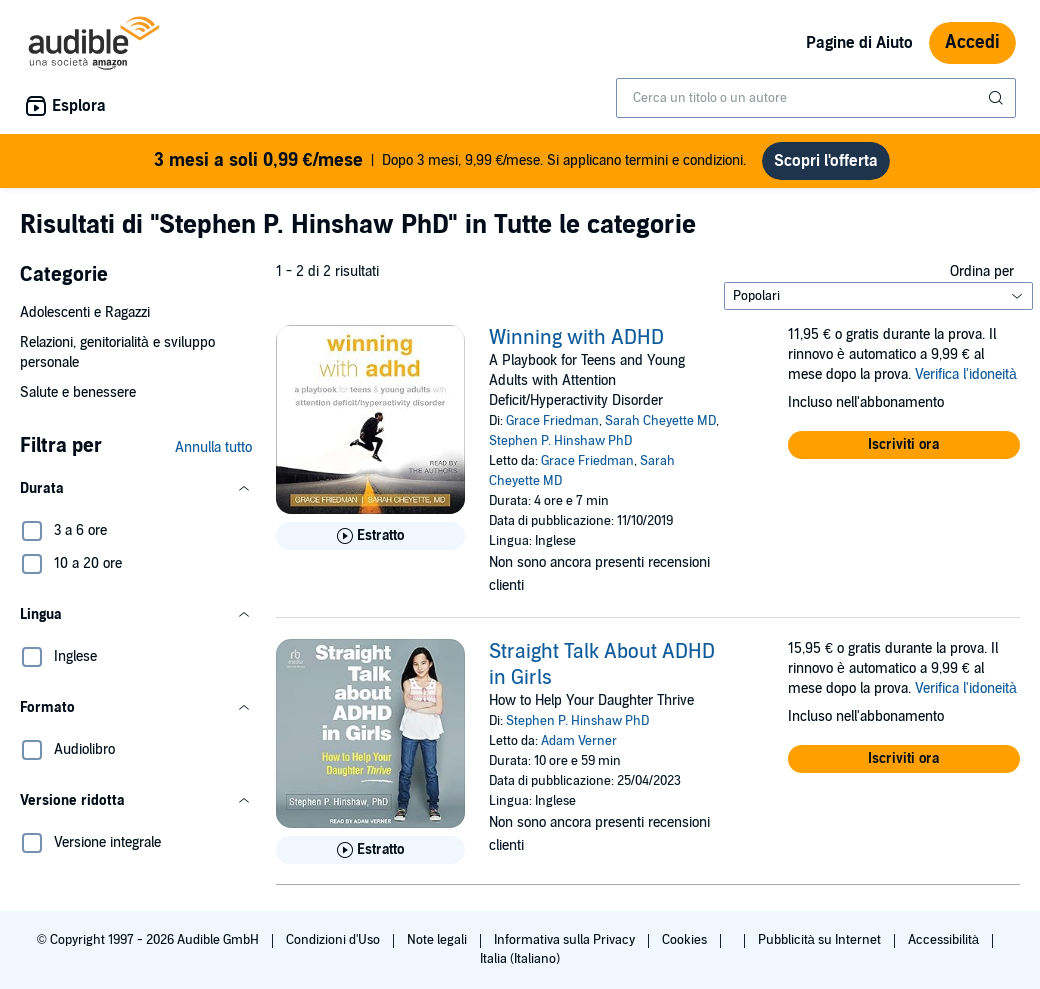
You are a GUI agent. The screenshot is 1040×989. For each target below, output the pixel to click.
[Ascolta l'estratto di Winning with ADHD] (370, 536)
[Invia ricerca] (998, 98)
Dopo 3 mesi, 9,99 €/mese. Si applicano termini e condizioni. (450, 161)
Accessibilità (945, 940)
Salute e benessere (78, 392)
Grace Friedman (552, 421)
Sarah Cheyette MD (660, 421)
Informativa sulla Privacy (566, 940)
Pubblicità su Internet (821, 940)
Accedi (972, 42)
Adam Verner (579, 741)
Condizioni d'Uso (334, 940)
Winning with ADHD (576, 338)
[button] (136, 489)
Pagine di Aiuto (859, 43)
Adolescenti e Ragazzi (85, 312)
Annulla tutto (213, 447)
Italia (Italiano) (520, 959)
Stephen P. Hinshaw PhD (560, 441)
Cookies (686, 940)
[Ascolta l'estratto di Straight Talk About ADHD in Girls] (370, 850)
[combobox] (816, 98)
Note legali (438, 940)
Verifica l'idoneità (966, 374)
